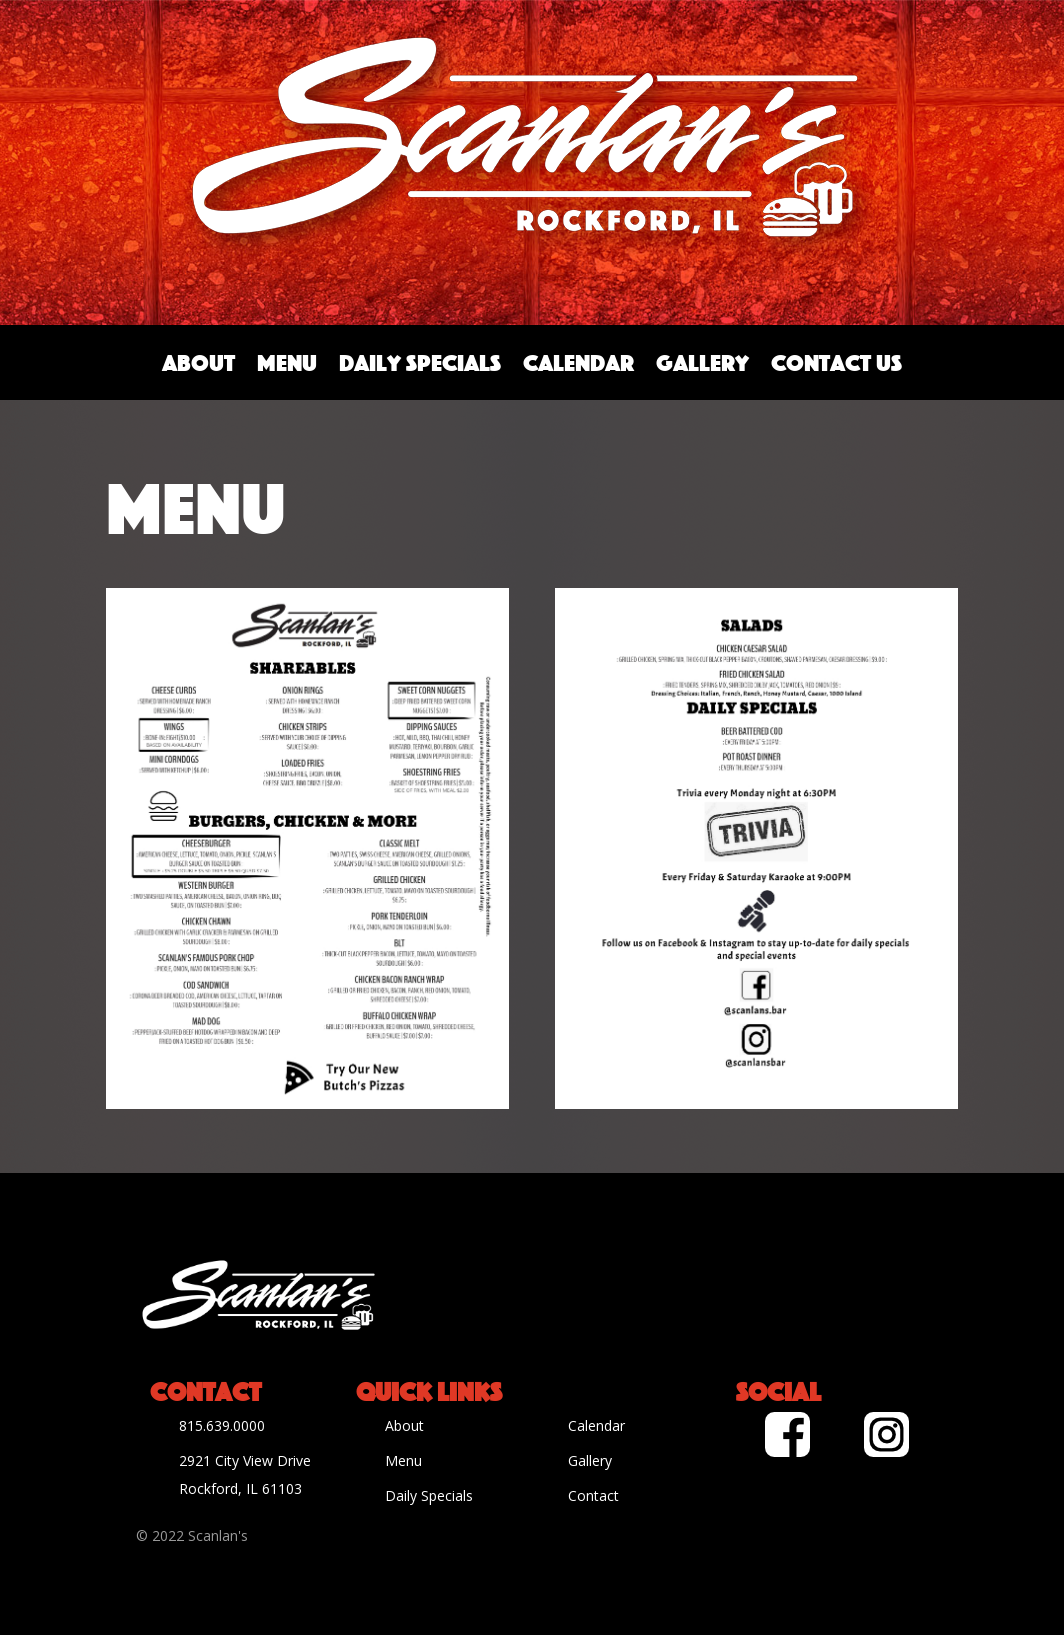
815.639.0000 (222, 1425)
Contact (593, 1495)
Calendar (578, 362)
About (198, 362)
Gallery (702, 362)
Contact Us (836, 362)
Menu (287, 362)
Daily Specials (420, 362)
